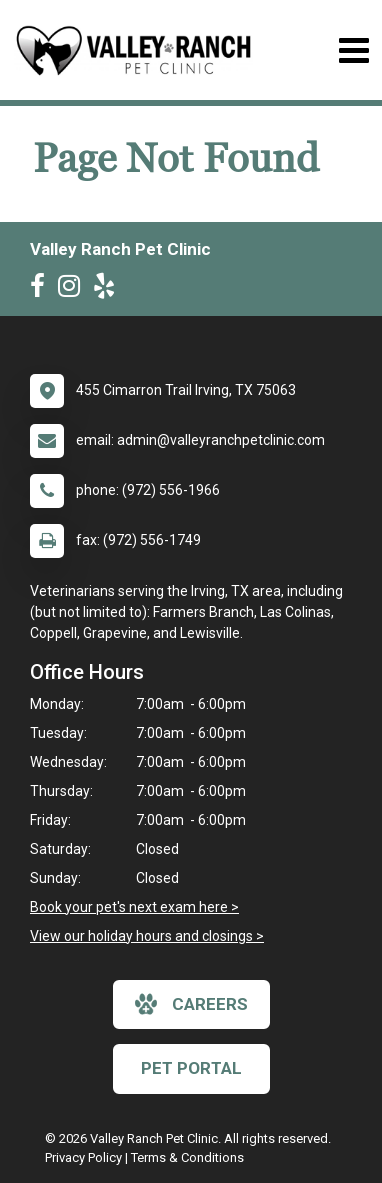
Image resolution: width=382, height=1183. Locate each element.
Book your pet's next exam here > (134, 907)
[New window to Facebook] (42, 290)
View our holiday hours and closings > (147, 936)
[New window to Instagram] (74, 290)
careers (191, 1004)
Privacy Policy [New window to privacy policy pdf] (83, 1157)
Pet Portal (191, 1068)
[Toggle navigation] (353, 50)
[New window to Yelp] (109, 290)
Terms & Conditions (187, 1157)
